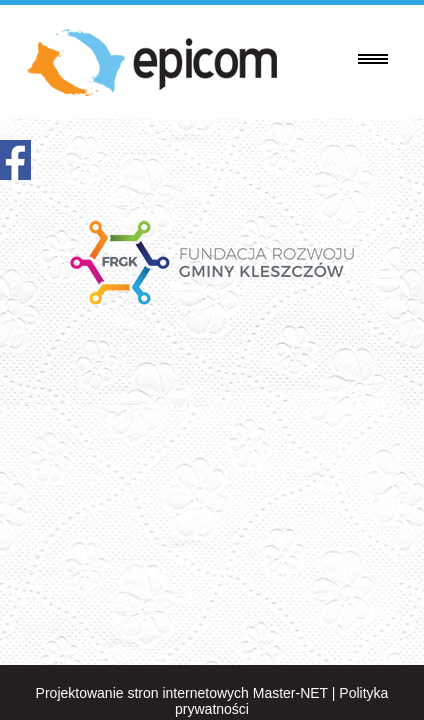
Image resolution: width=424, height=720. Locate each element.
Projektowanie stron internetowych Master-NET (182, 693)
